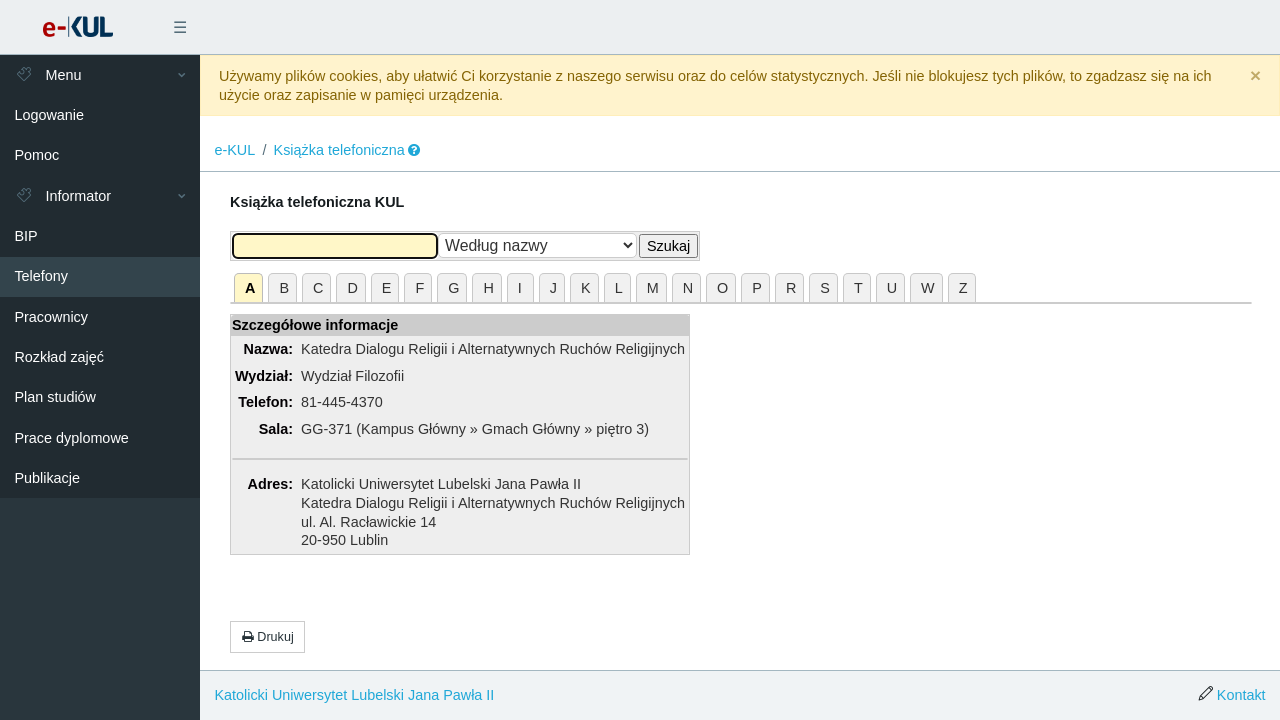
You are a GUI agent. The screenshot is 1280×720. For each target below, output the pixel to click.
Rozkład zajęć (59, 357)
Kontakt (1241, 695)
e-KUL (234, 150)
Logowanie (49, 115)
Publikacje (47, 478)
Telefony (41, 276)
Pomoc (36, 155)
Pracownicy (51, 317)
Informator (62, 196)
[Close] (1255, 76)
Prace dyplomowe (71, 438)
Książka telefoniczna (339, 150)
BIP (25, 236)
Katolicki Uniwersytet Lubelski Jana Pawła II (354, 695)
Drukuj (268, 637)
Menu (47, 75)
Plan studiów (55, 397)
